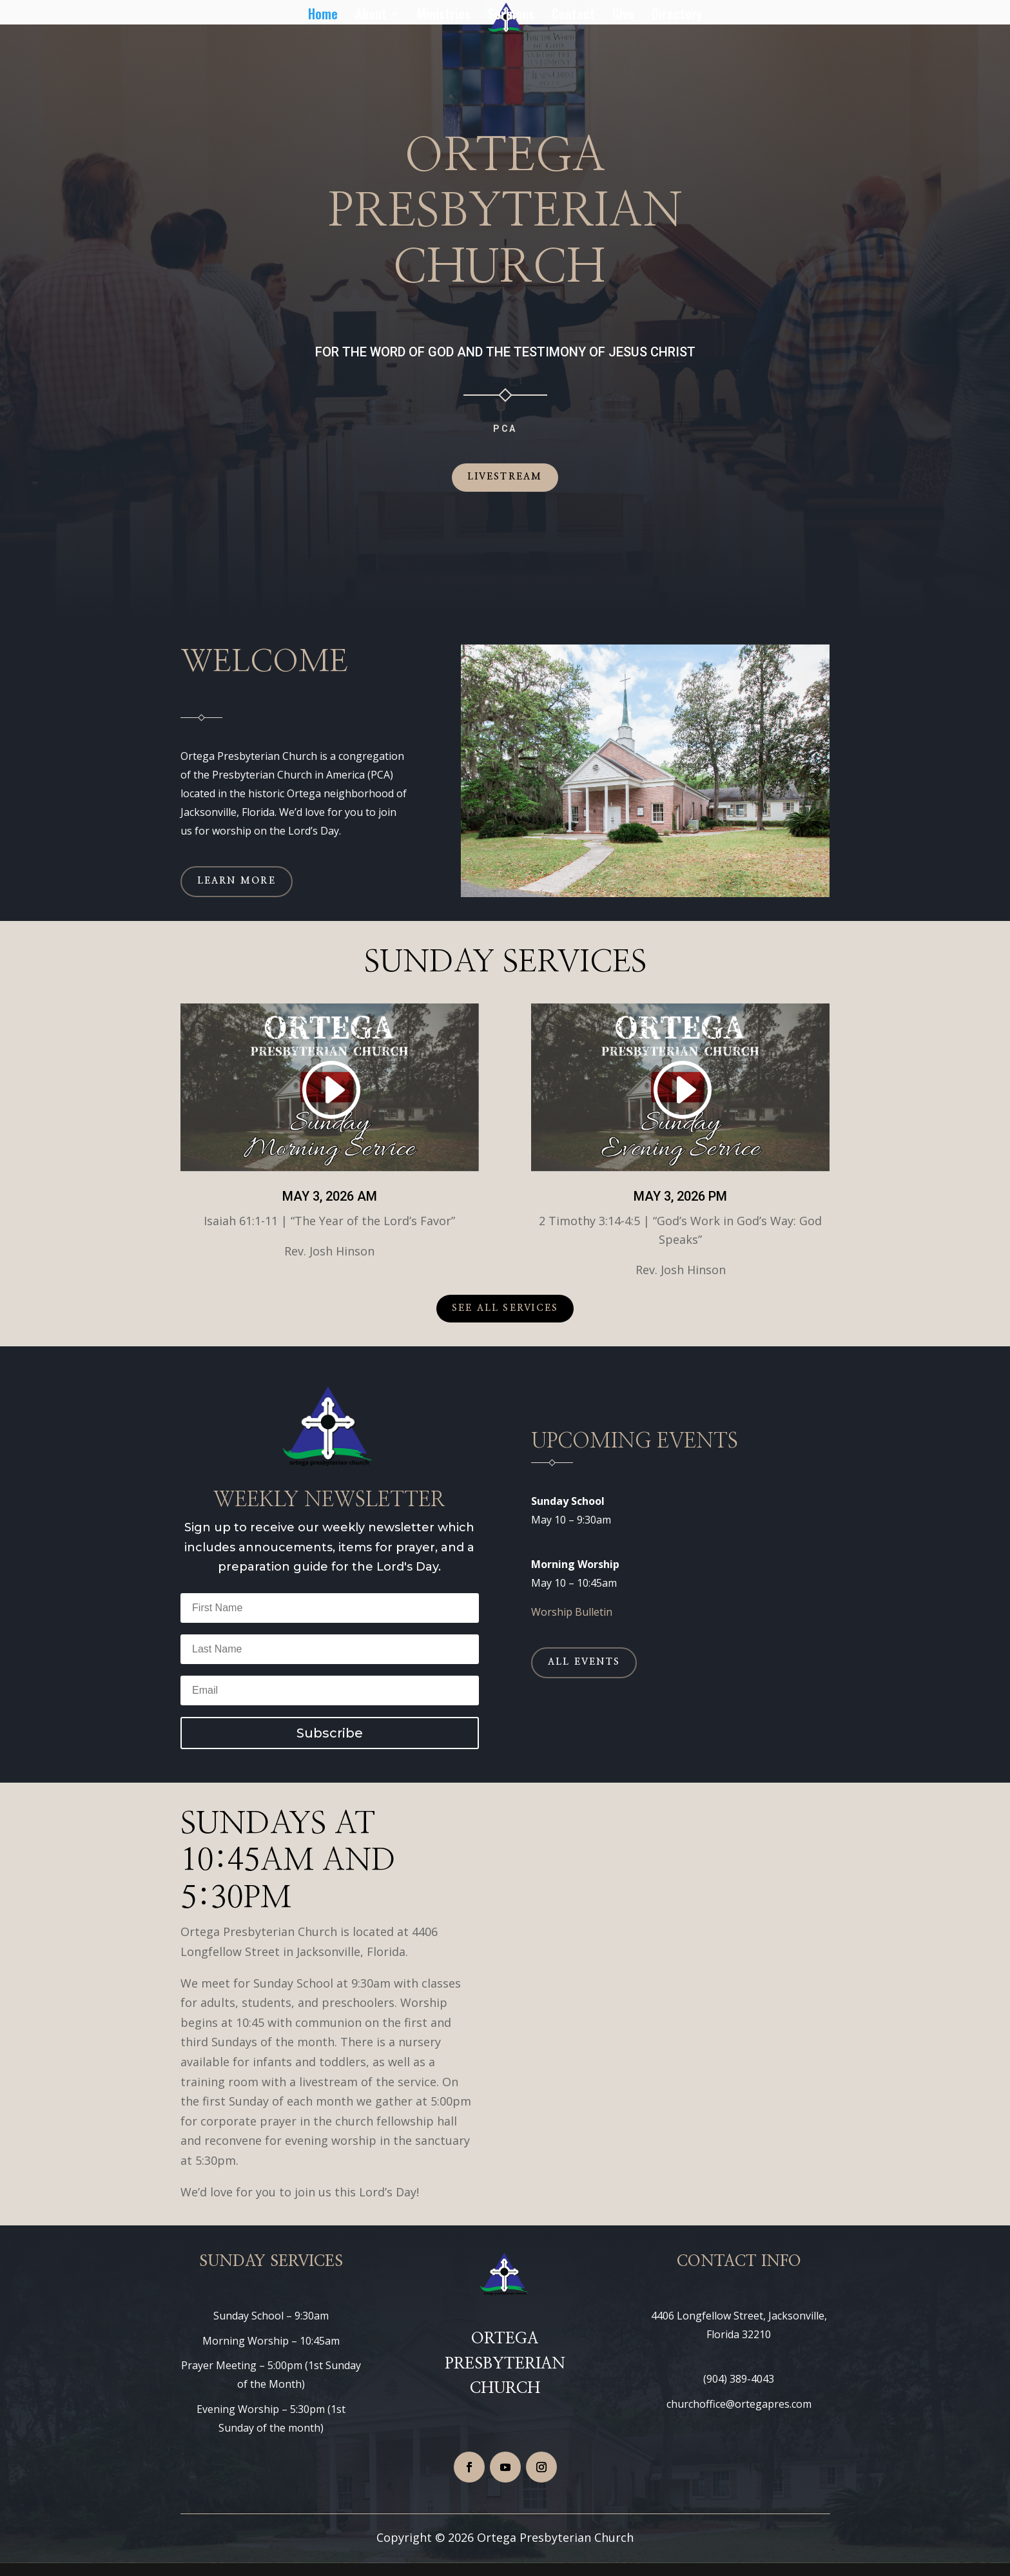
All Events (584, 1662)
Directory (677, 15)
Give (623, 15)
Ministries (444, 15)
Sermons (511, 15)
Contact (573, 15)
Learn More (236, 881)
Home (323, 15)
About (371, 15)
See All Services (505, 1308)
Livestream (504, 476)
